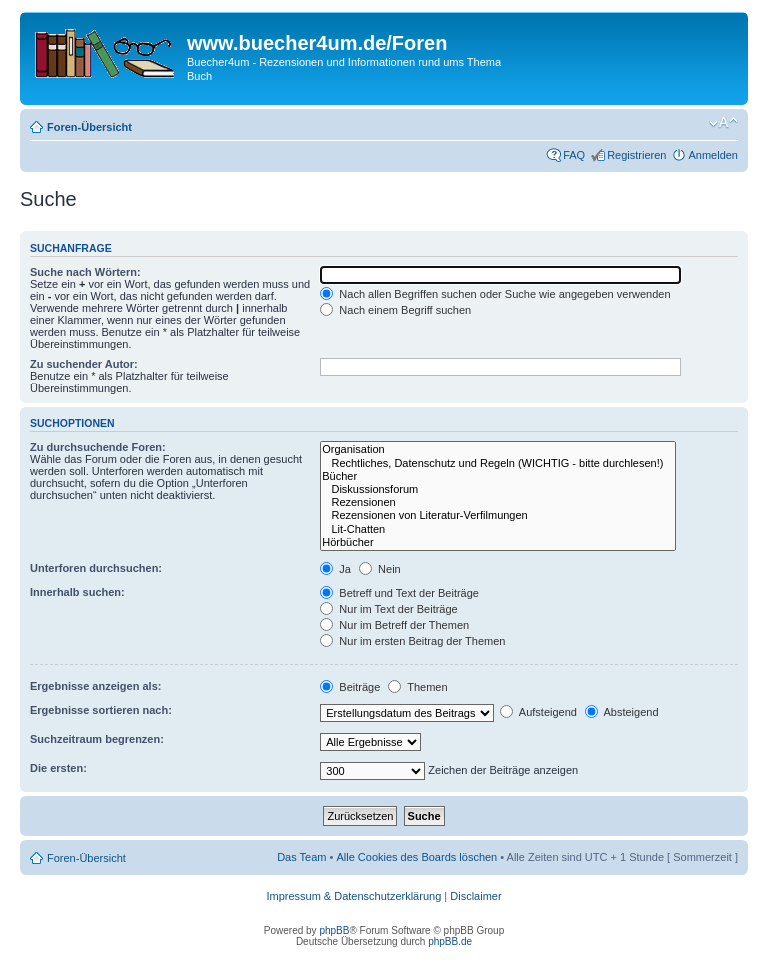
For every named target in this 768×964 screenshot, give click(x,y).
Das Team (301, 857)
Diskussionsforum (498, 489)
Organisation (498, 449)
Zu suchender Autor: (84, 364)
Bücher (498, 476)
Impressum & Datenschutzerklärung (353, 896)
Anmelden (713, 155)
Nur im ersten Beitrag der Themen (412, 641)
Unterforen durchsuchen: (96, 568)
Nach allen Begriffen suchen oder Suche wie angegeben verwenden (495, 294)
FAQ (574, 155)
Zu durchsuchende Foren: (98, 447)
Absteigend (622, 712)
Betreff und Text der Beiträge (399, 593)
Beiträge (350, 687)
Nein (380, 569)
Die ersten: (58, 768)
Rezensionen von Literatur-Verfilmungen (498, 515)
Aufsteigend (538, 712)
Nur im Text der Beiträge (388, 609)
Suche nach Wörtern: (85, 272)
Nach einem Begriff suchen (395, 310)
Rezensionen (498, 502)
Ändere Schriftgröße (723, 123)
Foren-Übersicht (89, 127)
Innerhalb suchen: (77, 592)
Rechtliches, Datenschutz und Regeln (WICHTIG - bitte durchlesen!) (498, 463)
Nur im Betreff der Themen (394, 625)
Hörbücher (498, 542)
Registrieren (636, 155)
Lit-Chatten (498, 529)
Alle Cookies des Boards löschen (416, 857)
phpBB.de (450, 941)
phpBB (334, 930)
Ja (335, 569)
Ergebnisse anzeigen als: (95, 686)
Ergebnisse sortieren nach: (101, 710)
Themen (417, 687)
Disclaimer (475, 896)
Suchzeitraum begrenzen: (97, 739)
